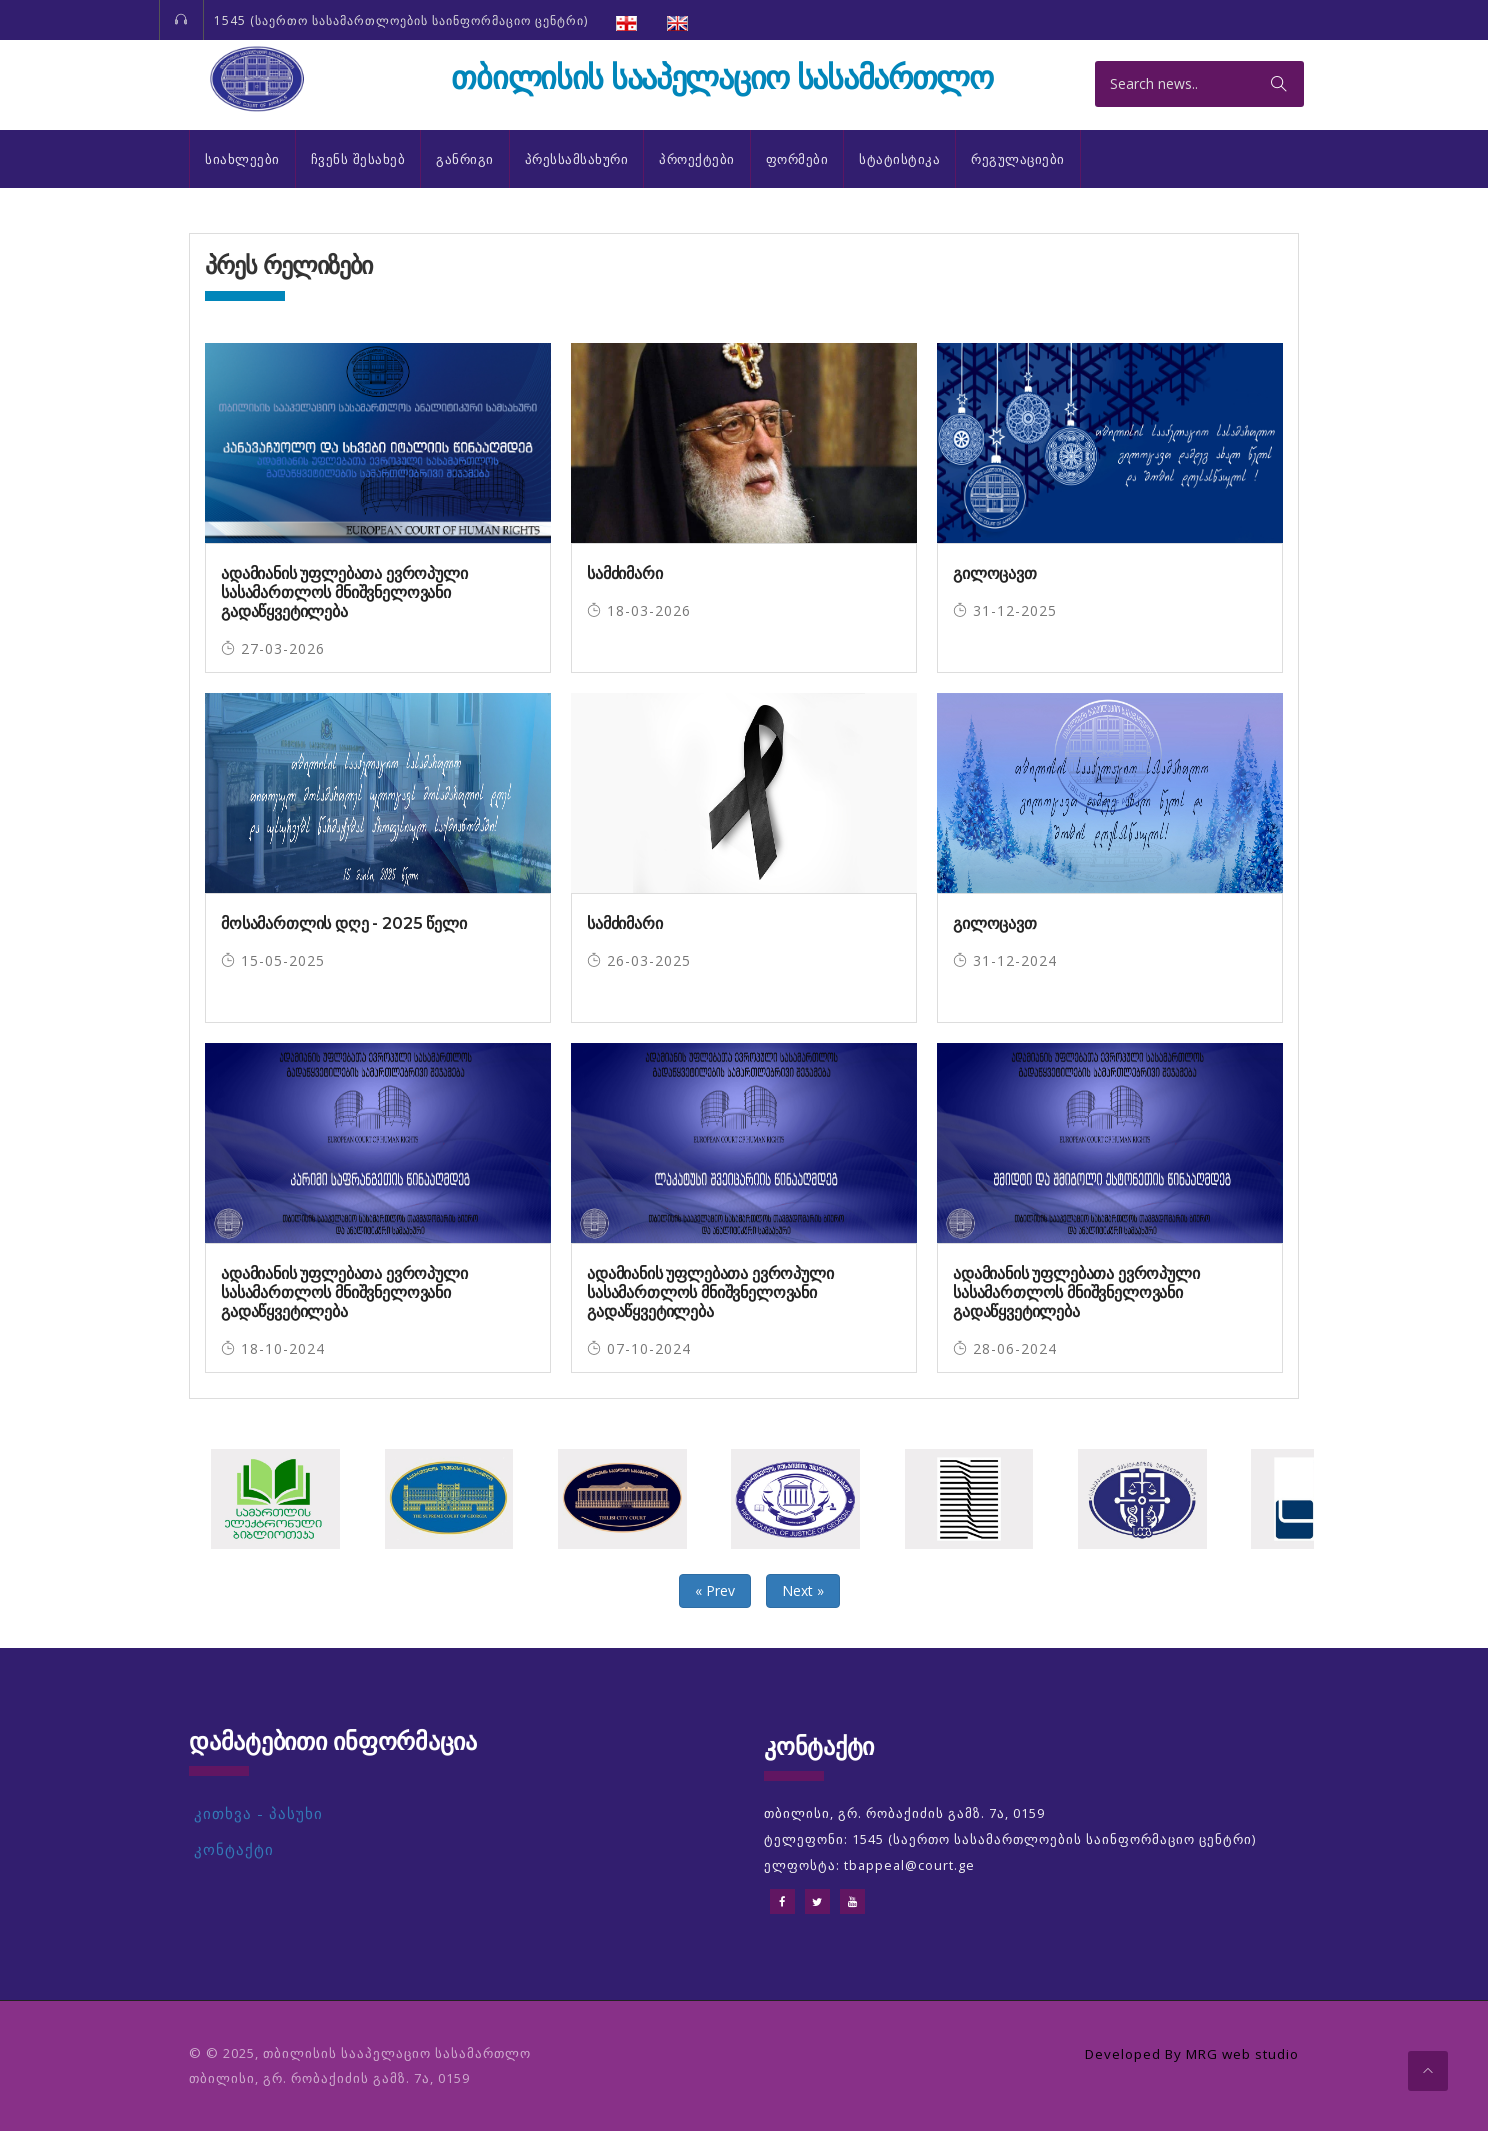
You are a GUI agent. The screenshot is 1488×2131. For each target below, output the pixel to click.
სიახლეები (242, 159)
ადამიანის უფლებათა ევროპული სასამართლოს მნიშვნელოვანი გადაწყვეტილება (344, 592)
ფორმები (797, 159)
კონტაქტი (234, 1849)
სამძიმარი (625, 573)
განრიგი (465, 159)
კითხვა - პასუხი (258, 1813)
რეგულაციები (1018, 159)
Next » (803, 1590)
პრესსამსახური (577, 159)
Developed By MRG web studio (1184, 2053)
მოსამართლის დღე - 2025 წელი (344, 923)
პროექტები (697, 159)
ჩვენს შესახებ (358, 159)
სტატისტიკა (899, 159)
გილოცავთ (995, 573)
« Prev (715, 1590)
